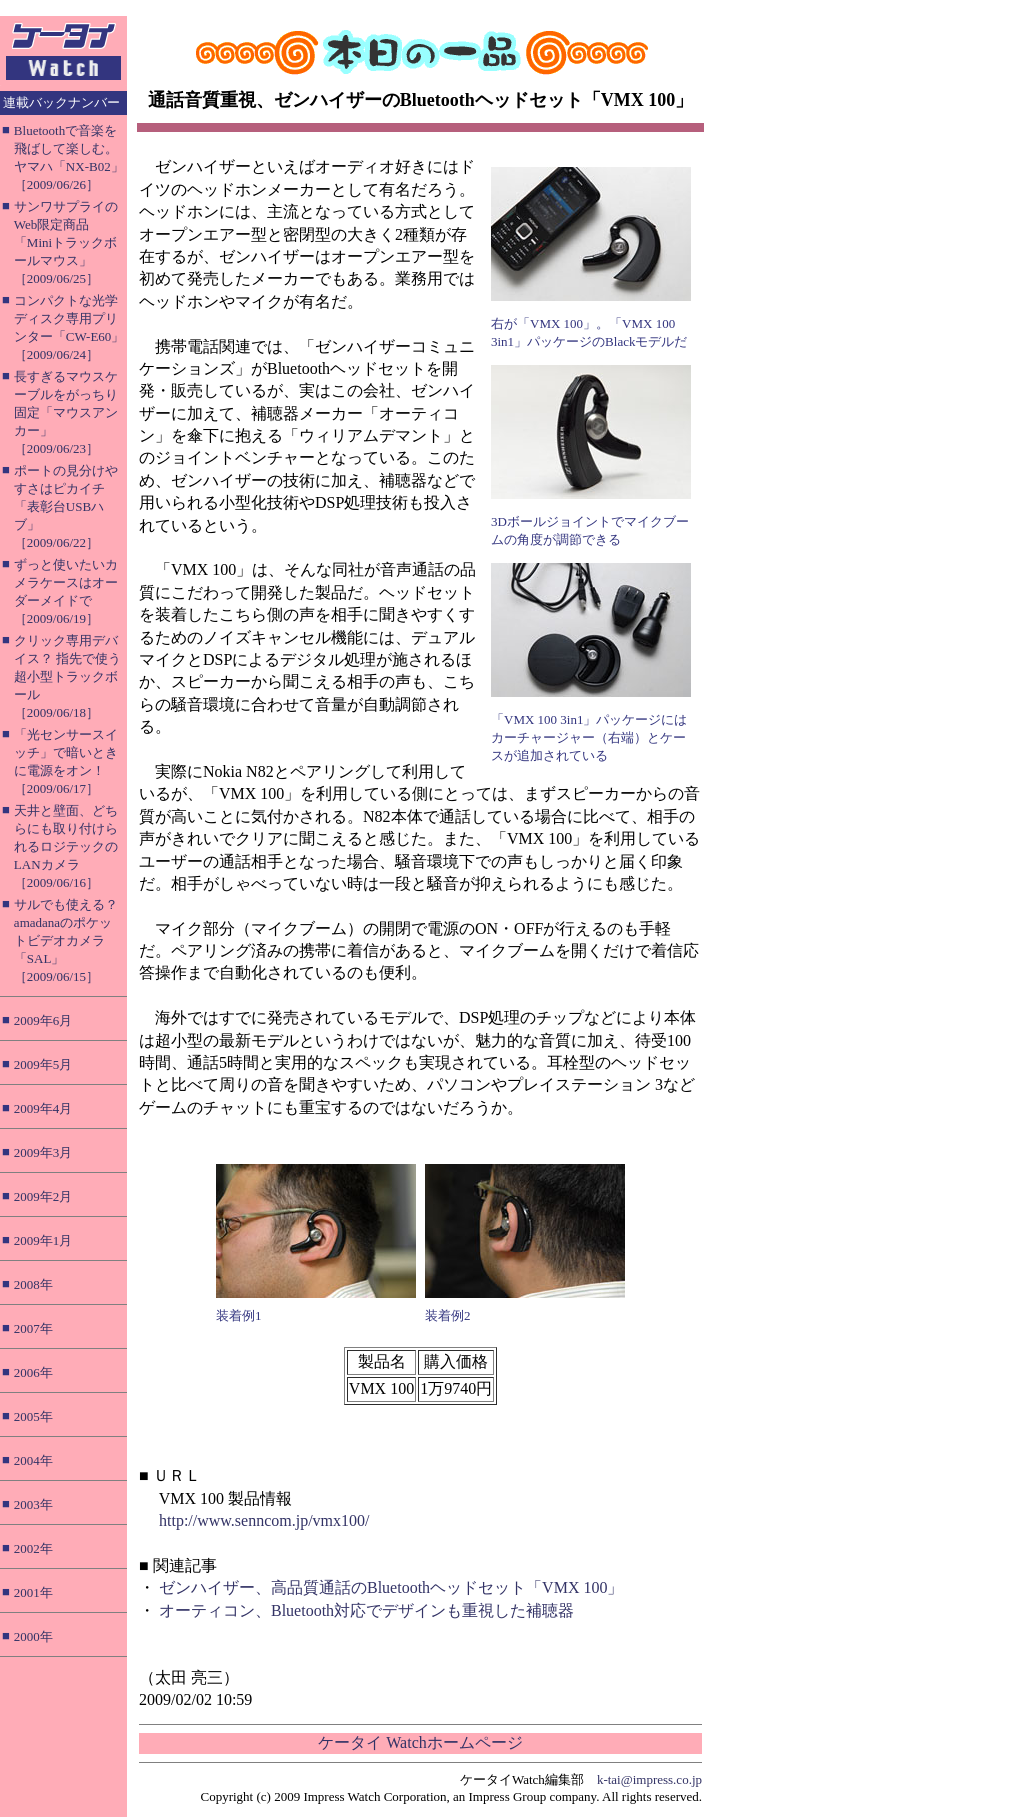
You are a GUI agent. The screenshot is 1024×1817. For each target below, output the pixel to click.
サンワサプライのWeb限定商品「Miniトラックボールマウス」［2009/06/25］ (66, 242)
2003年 (33, 1504)
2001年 (33, 1592)
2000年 (33, 1636)
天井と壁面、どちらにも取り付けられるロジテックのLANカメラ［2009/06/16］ (66, 846)
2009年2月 (43, 1196)
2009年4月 (43, 1108)
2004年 (33, 1460)
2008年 (33, 1284)
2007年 (33, 1328)
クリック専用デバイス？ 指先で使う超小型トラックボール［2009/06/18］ (67, 676)
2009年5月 (43, 1064)
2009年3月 (43, 1152)
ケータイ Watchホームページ (420, 1742)
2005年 (33, 1416)
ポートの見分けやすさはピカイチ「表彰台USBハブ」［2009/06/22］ (66, 506)
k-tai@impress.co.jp (649, 1779)
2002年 (33, 1548)
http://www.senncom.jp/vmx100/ (264, 1520)
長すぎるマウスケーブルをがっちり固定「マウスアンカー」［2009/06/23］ (66, 412)
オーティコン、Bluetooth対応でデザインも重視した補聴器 (366, 1610)
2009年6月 (43, 1020)
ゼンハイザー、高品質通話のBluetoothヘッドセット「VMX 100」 (391, 1587)
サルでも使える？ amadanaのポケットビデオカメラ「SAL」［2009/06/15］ (66, 940)
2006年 (33, 1372)
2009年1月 (43, 1240)
